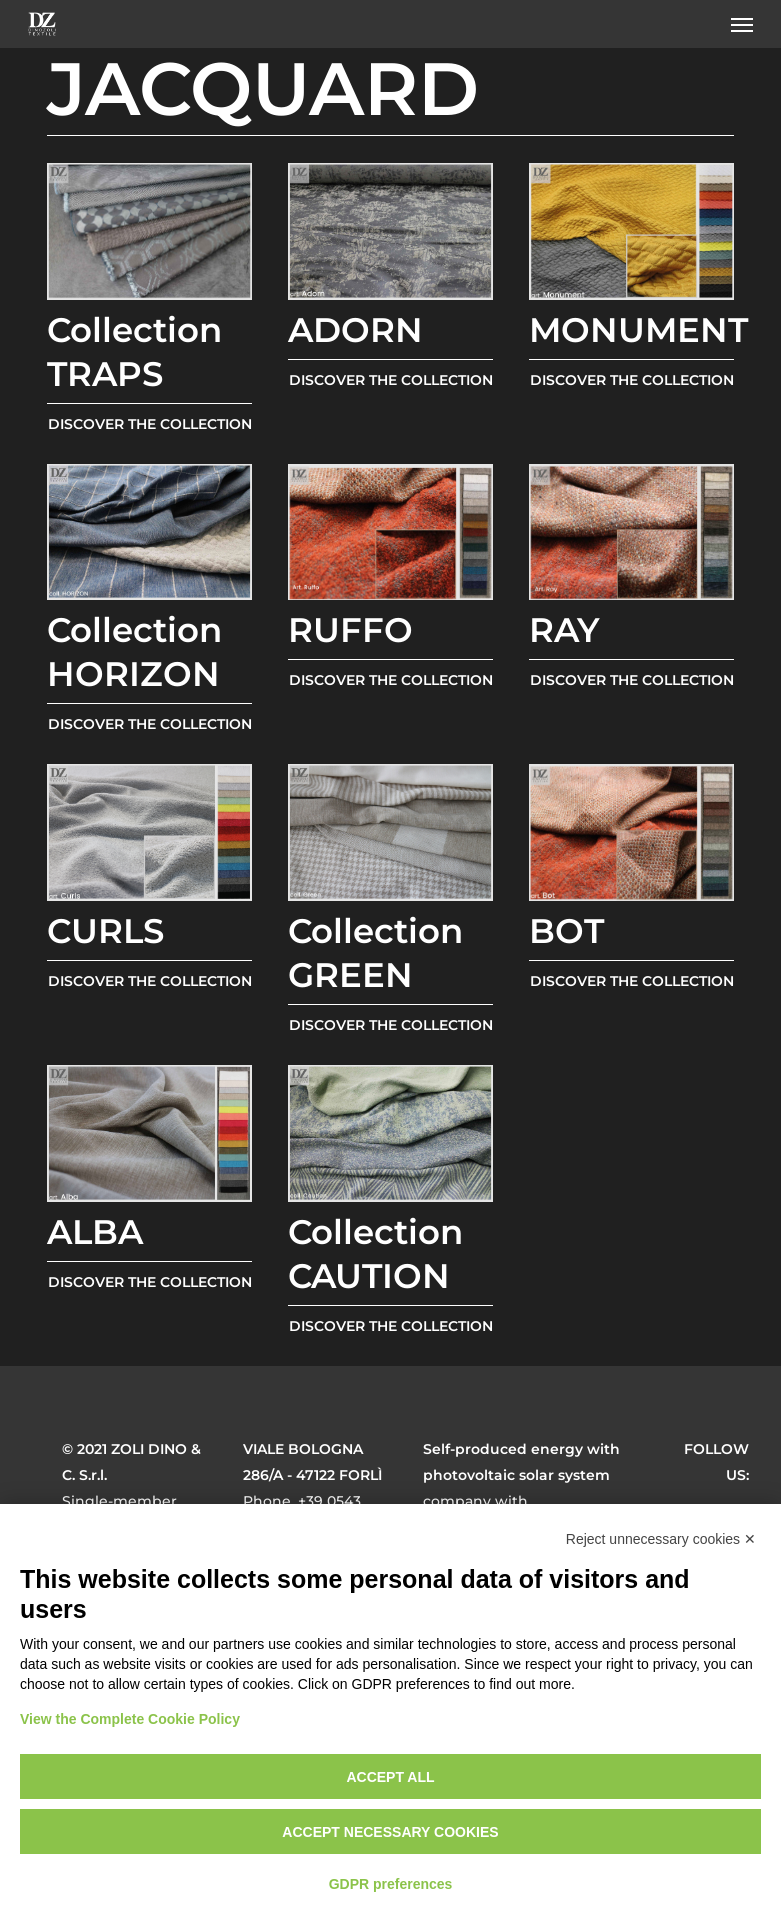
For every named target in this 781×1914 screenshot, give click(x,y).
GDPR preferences (391, 1884)
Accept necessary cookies (390, 1832)
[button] (742, 24)
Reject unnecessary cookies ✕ (661, 1539)
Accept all (390, 1777)
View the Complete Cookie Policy (130, 1719)
